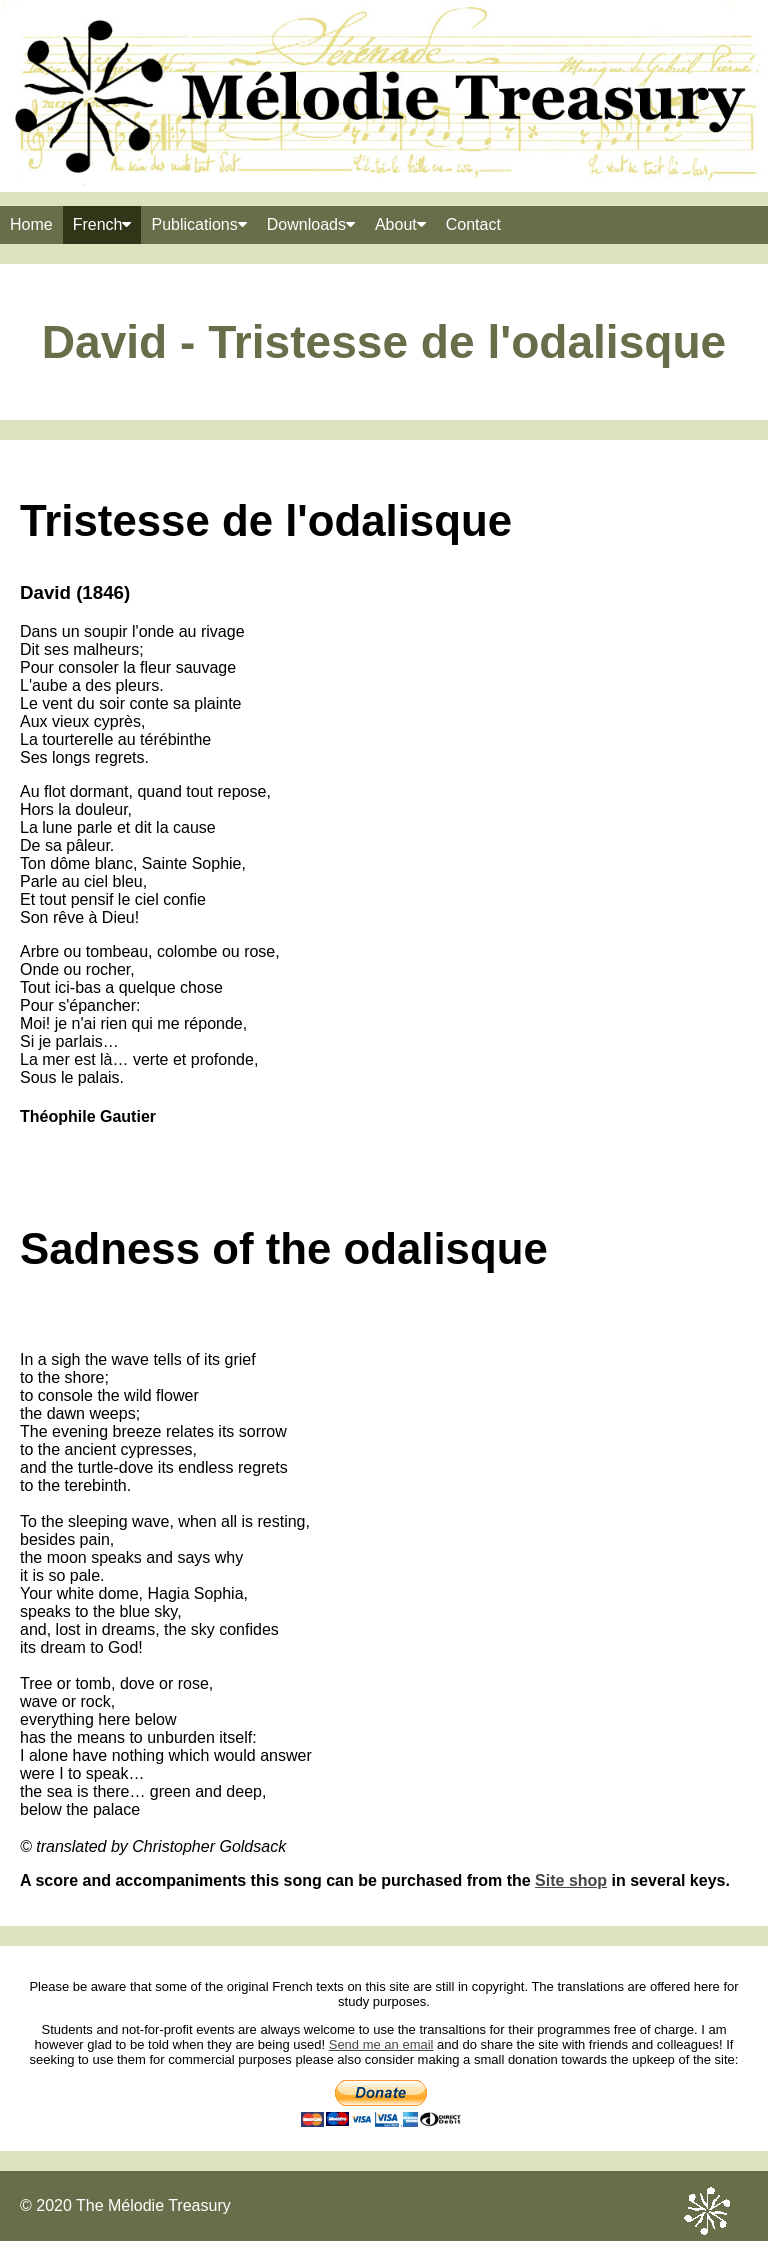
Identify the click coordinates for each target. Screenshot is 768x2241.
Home (31, 224)
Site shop (571, 1880)
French (102, 224)
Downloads (311, 224)
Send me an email (381, 2044)
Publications (198, 224)
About (400, 224)
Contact (473, 224)
